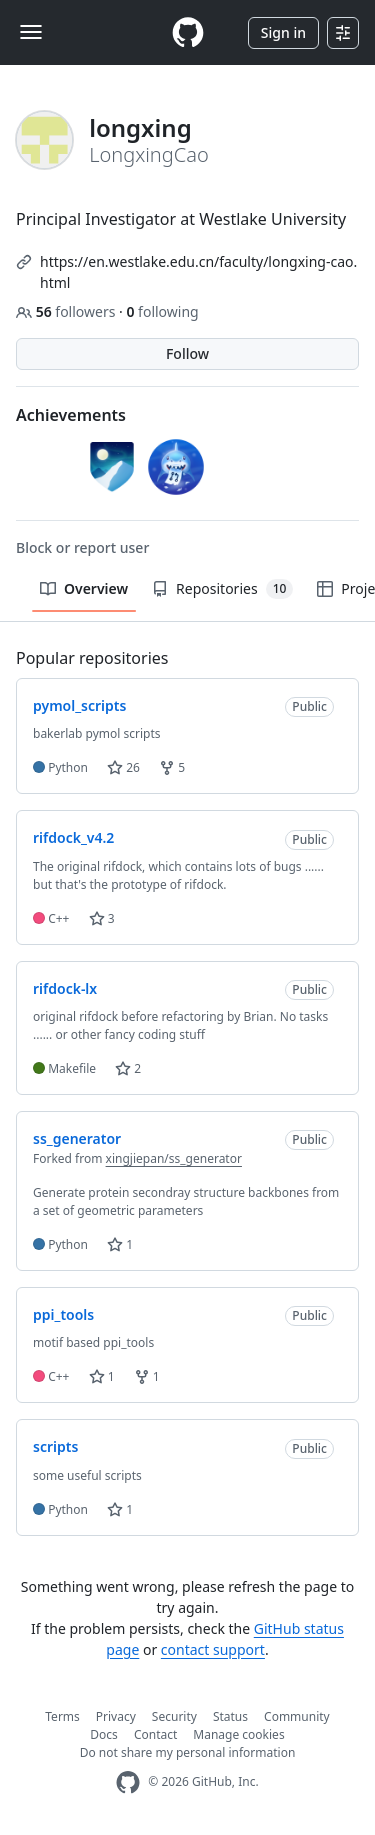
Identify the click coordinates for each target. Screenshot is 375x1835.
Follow (187, 353)
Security (174, 1716)
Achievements (71, 415)
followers (67, 311)
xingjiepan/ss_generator (174, 1158)
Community (297, 1716)
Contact (155, 1734)
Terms (62, 1716)
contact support (213, 1649)
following (162, 311)
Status (230, 1716)
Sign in (283, 32)
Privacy (116, 1716)
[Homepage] (188, 32)
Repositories (222, 589)
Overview (84, 588)
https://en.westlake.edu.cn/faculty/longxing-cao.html (198, 272)
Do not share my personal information (188, 1752)
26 (123, 767)
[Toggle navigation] (31, 32)
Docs (104, 1734)
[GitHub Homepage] (128, 1782)
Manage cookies (238, 1734)
